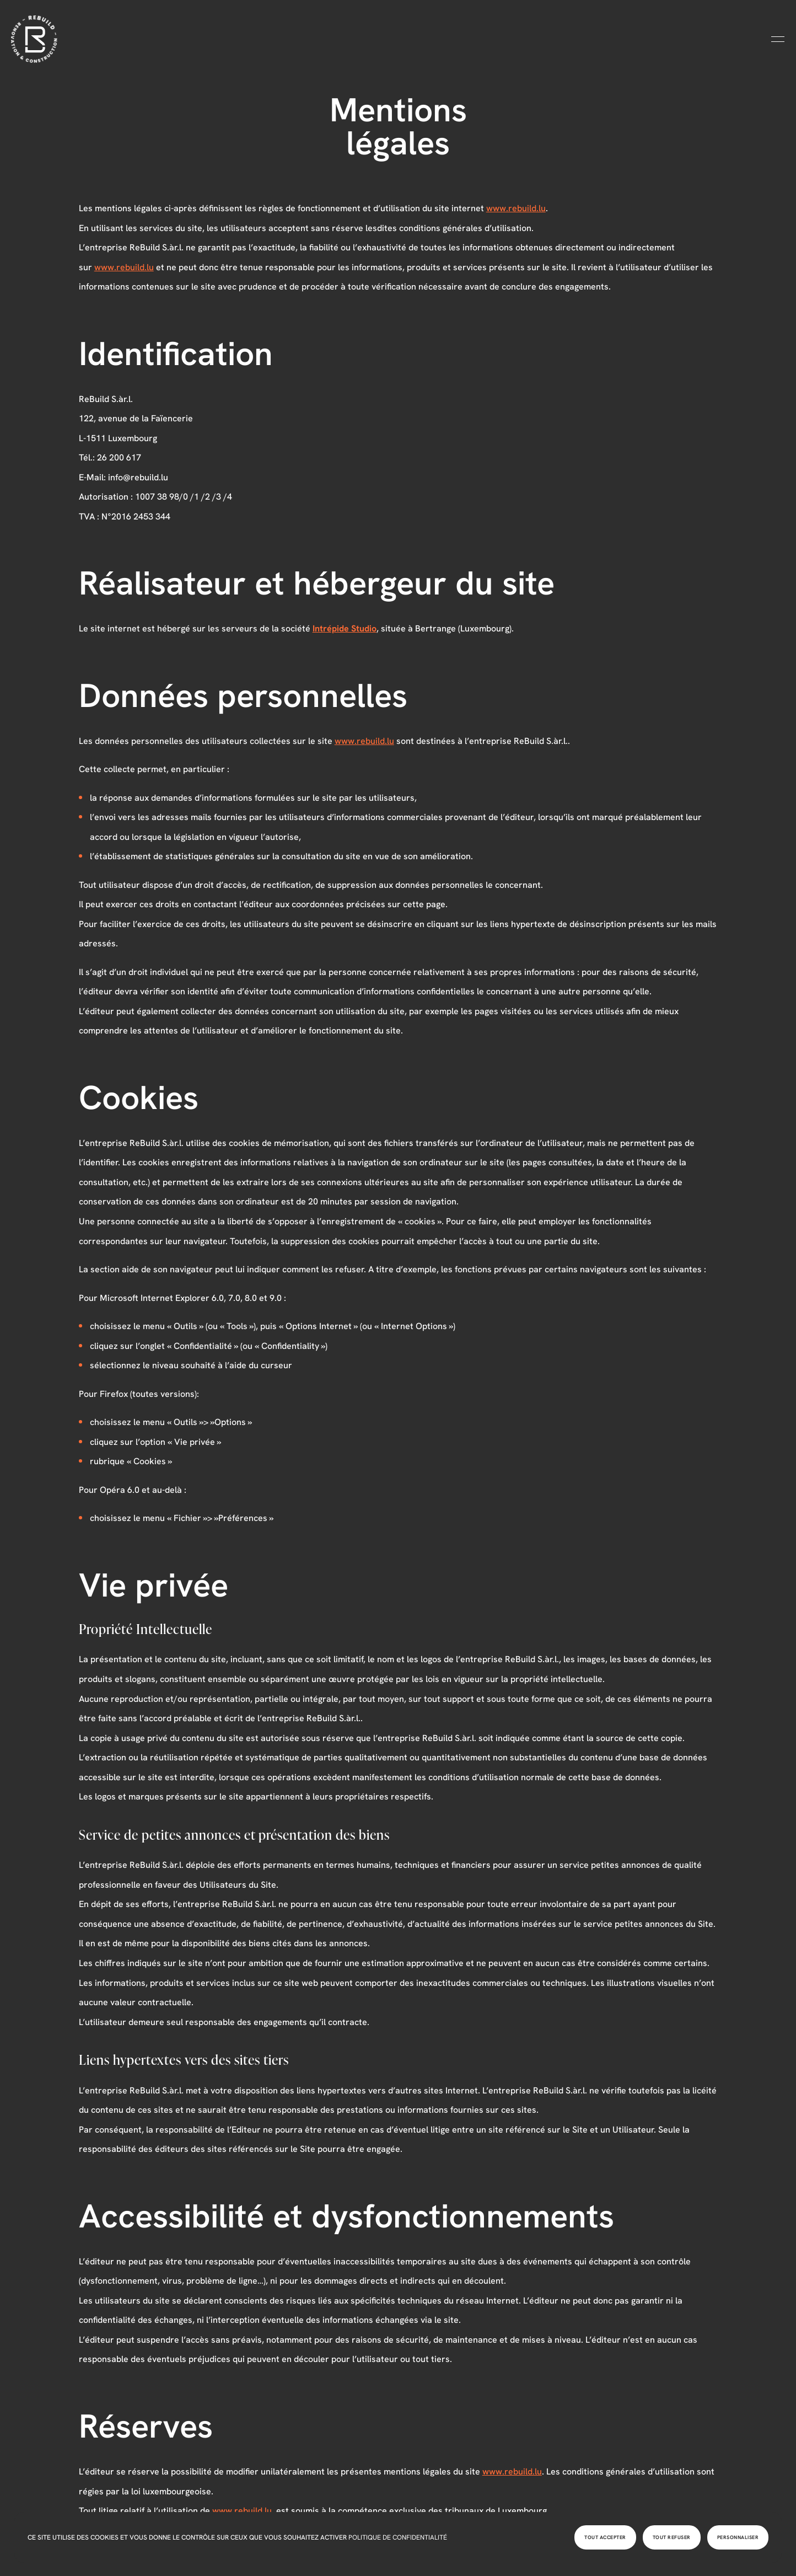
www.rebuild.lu (516, 207)
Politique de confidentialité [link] (397, 2537)
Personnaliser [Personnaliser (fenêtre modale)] (738, 2537)
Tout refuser (672, 2537)
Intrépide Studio (345, 628)
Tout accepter (605, 2537)
